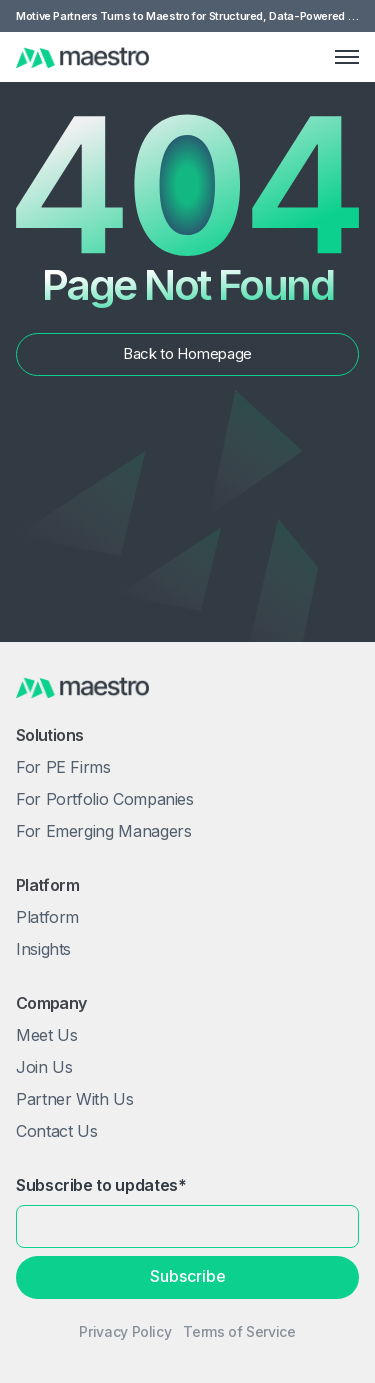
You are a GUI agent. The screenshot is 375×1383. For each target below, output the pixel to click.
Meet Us (46, 1035)
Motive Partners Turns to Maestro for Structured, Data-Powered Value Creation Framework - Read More (187, 16)
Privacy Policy (125, 1331)
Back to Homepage (187, 353)
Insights (43, 949)
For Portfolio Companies (105, 799)
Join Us (44, 1067)
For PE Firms (63, 767)
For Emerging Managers (103, 831)
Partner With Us (75, 1099)
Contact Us (56, 1131)
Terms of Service (239, 1331)
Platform (47, 917)
